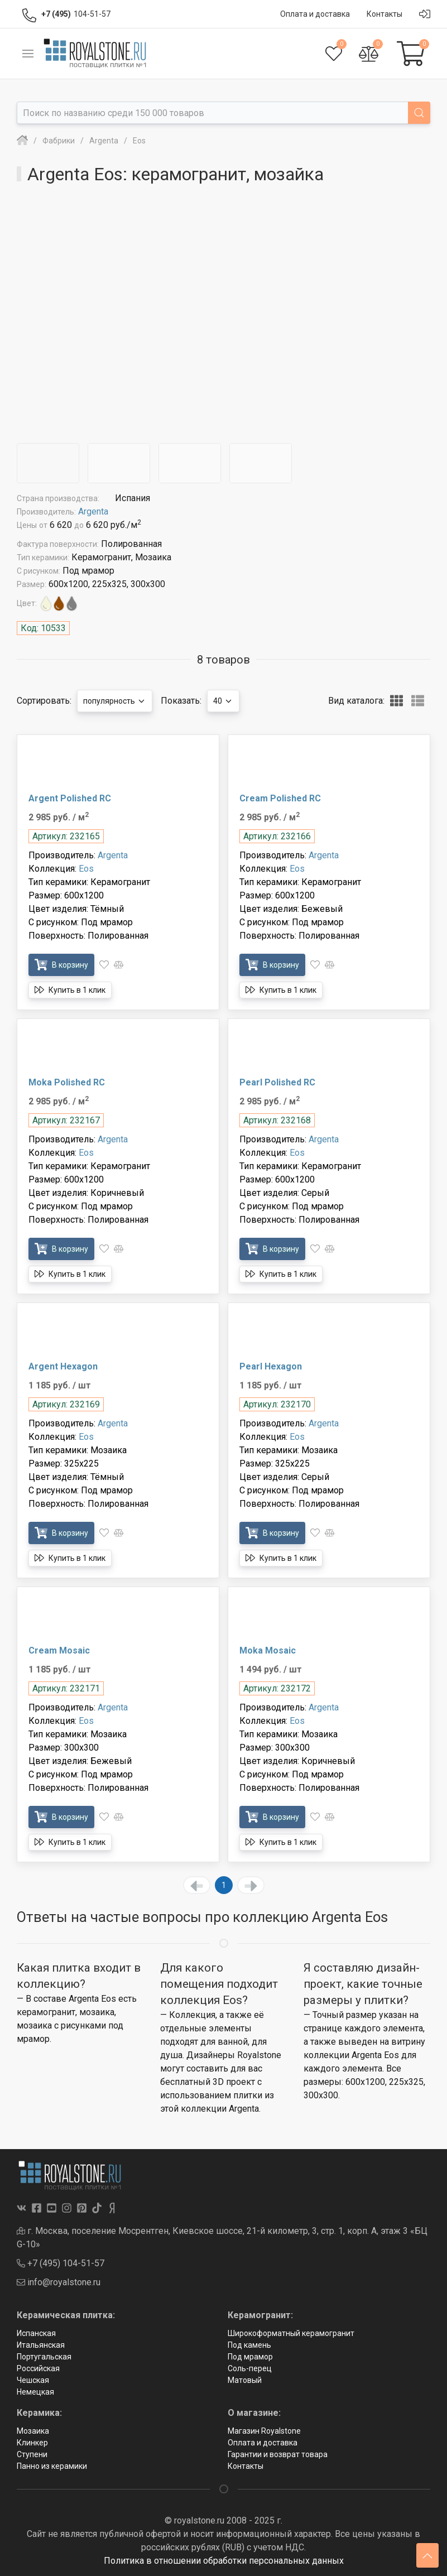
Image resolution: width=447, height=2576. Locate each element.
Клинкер (32, 2442)
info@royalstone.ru (58, 2282)
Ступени (32, 2454)
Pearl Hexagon (270, 1366)
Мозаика (33, 2430)
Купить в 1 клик (70, 989)
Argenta (93, 511)
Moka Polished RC (66, 1082)
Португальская (44, 2356)
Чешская (33, 2380)
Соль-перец (250, 2368)
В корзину (61, 965)
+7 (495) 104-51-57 (60, 2263)
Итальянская (41, 2344)
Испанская (36, 2333)
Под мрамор (250, 2356)
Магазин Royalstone (264, 2430)
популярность (114, 701)
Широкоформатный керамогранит (291, 2333)
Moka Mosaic (267, 1650)
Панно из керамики (52, 2466)
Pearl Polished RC (277, 1082)
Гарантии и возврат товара (278, 2454)
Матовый (245, 2380)
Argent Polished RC (69, 798)
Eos (86, 868)
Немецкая (35, 2391)
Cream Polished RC (280, 798)
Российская (38, 2368)
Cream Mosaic (59, 1650)
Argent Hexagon (63, 1366)
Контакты (245, 2466)
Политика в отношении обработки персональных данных (224, 2560)
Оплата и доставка (262, 2442)
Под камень (249, 2344)
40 (223, 701)
